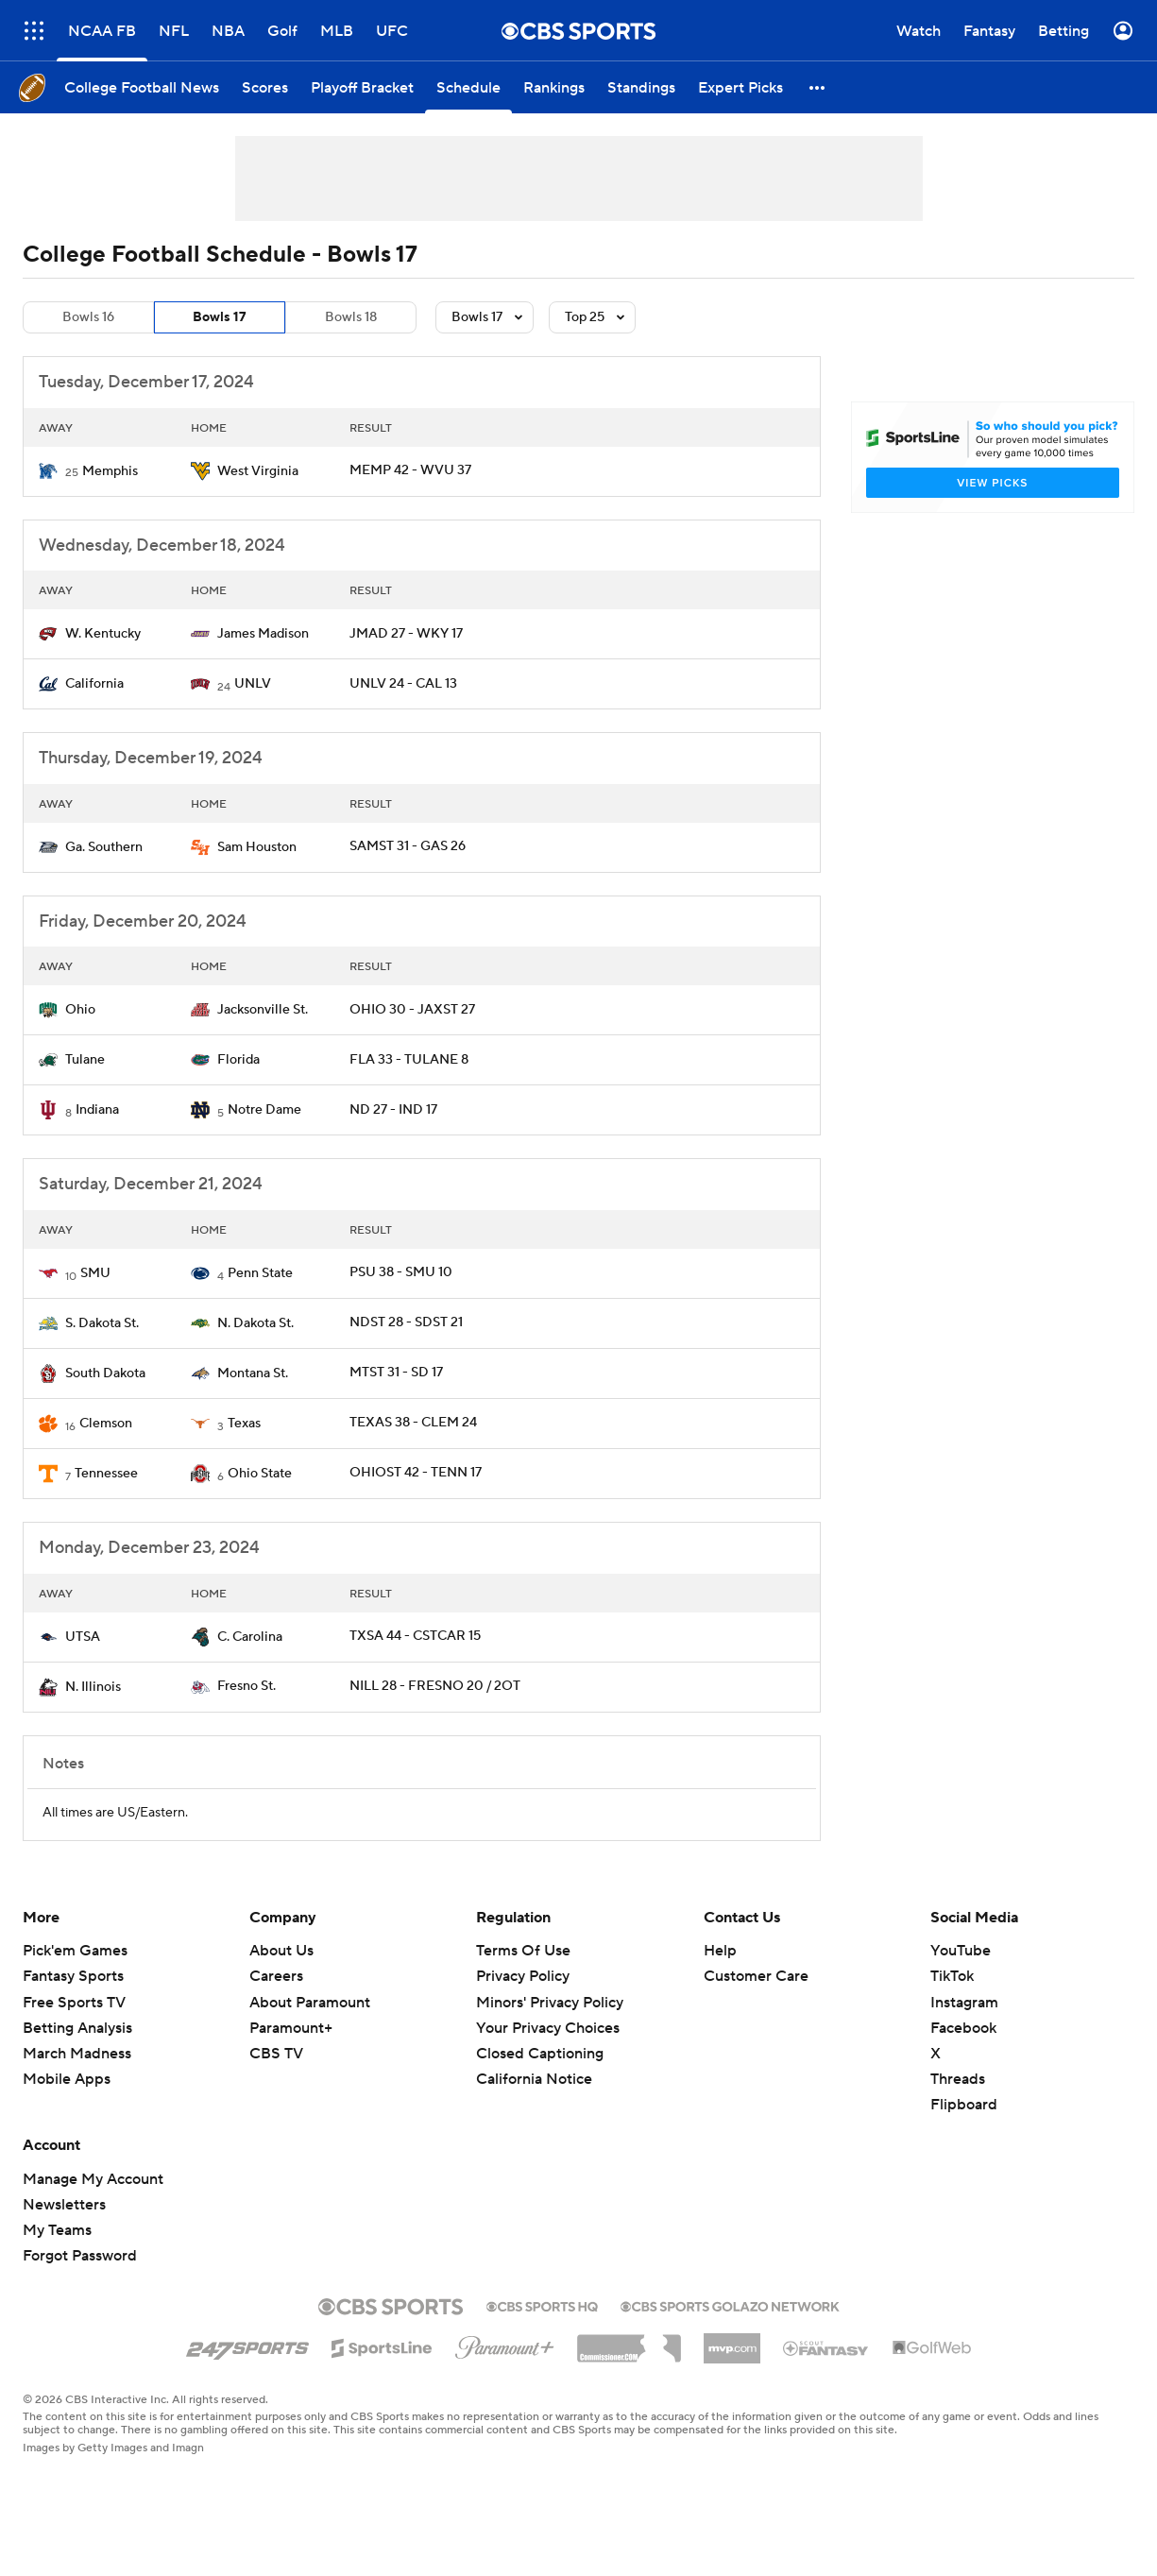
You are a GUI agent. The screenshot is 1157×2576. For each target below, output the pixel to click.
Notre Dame (264, 1109)
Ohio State (260, 1473)
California (94, 683)
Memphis (110, 471)
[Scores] (264, 87)
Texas (244, 1423)
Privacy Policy (523, 1976)
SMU (95, 1273)
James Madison (263, 633)
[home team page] (48, 471)
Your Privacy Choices (548, 2028)
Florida (238, 1059)
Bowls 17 (220, 317)
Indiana (97, 1109)
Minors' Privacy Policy (549, 2002)
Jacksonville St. (262, 1009)
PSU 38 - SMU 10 (400, 1272)
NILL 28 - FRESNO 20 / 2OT (434, 1686)
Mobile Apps (67, 2079)
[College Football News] (141, 87)
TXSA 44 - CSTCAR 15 (415, 1636)
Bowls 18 (351, 317)
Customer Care (756, 1976)
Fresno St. (246, 1686)
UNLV (252, 683)
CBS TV (276, 2053)
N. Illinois (93, 1687)
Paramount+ (290, 2028)
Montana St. (252, 1373)
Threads (957, 2079)
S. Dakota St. (102, 1323)
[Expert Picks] (740, 87)
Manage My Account (93, 2179)
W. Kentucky (103, 633)
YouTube (960, 1950)
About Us (281, 1950)
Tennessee (106, 1473)
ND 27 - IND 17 (393, 1109)
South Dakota (105, 1373)
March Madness (77, 2053)
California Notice (534, 2079)
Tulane (85, 1059)
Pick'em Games (75, 1950)
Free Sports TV (74, 2002)
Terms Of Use (523, 1950)
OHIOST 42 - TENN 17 (415, 1472)
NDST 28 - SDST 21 (406, 1322)
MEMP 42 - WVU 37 (410, 470)
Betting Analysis (77, 2028)
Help (720, 1950)
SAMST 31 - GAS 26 (407, 846)
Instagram (964, 2002)
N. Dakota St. (255, 1323)
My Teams (57, 2230)
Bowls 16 (88, 317)
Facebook (963, 2028)
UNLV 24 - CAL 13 (403, 683)
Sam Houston (257, 847)
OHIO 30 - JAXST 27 (412, 1009)
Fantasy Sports (73, 1976)
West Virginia (257, 471)
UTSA (82, 1637)
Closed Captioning (540, 2053)
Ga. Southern (104, 847)
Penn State (260, 1273)
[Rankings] (554, 87)
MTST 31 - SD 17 (396, 1372)
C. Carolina (249, 1637)
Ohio (80, 1009)
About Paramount (309, 2002)
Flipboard (963, 2104)
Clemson (105, 1423)
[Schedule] (468, 87)
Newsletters (64, 2204)
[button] (818, 87)
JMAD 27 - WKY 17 (406, 633)
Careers (276, 1976)
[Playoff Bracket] (362, 87)
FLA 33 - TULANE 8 (408, 1059)
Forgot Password (80, 2255)
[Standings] (641, 87)
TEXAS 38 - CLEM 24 (413, 1422)
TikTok (952, 1976)
